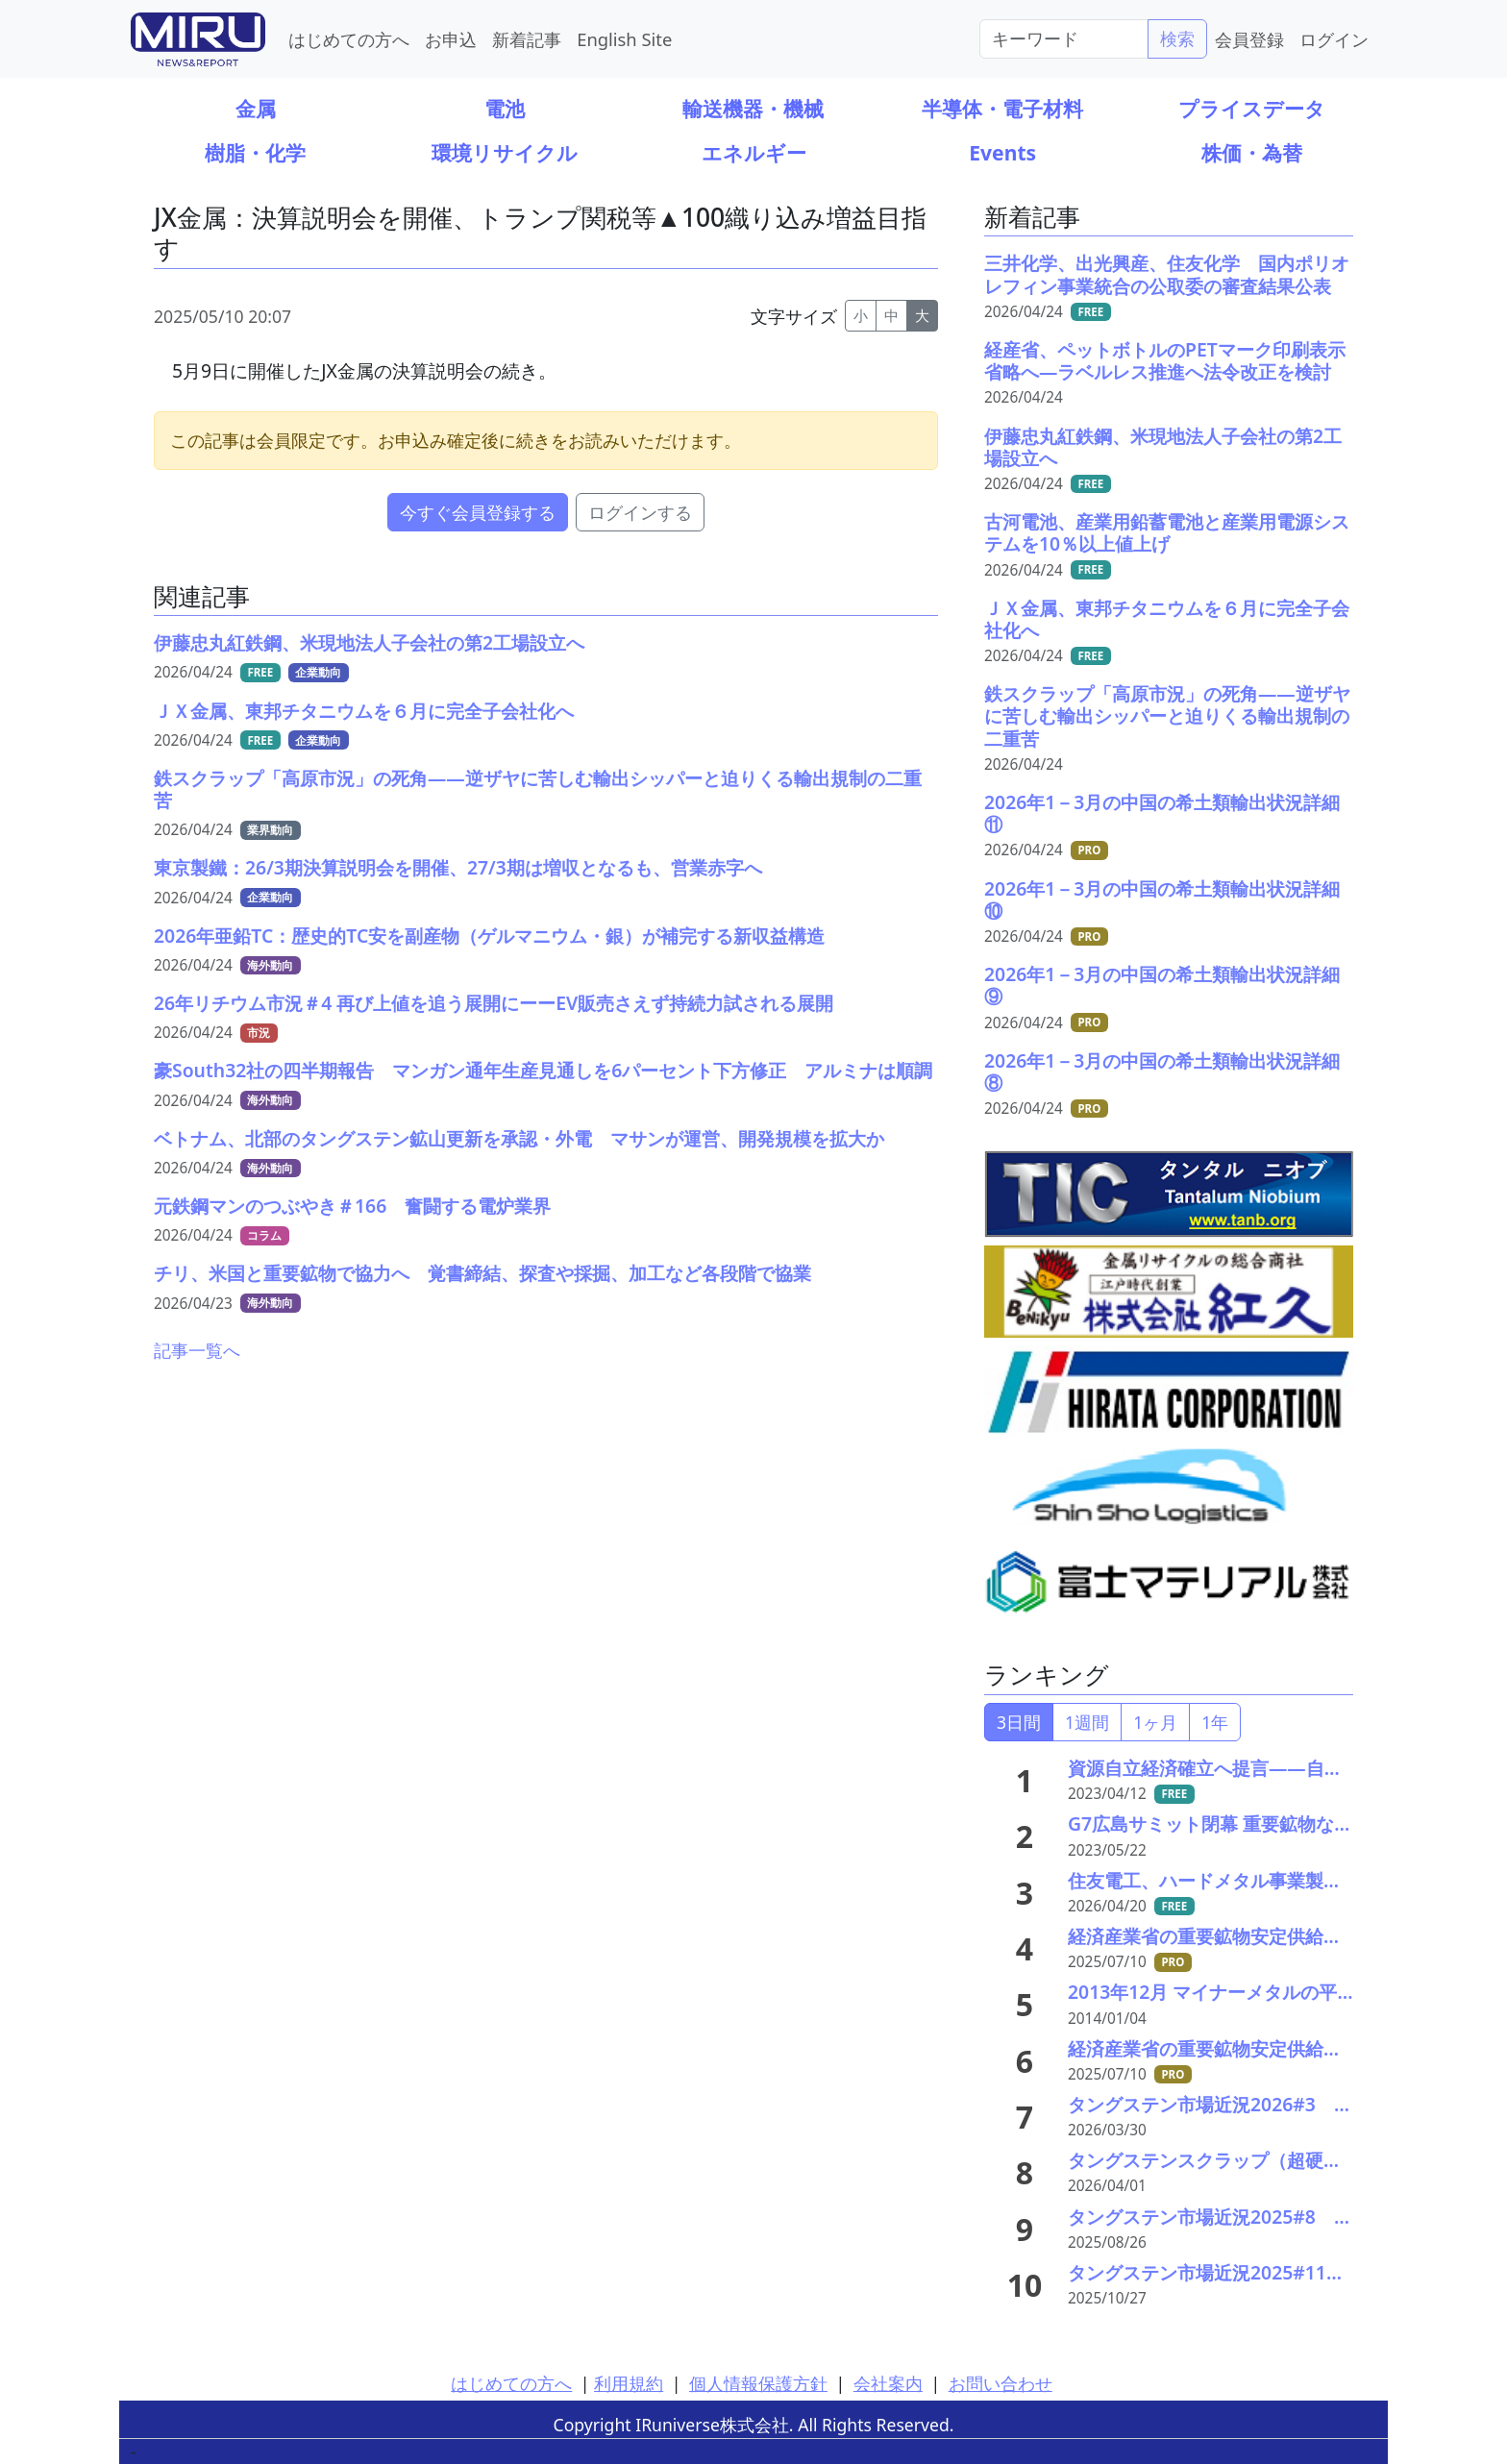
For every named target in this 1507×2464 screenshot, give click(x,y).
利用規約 (628, 2383)
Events (1002, 152)
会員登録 (1249, 39)
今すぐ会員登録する (478, 512)
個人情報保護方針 (758, 2383)
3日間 (1019, 1722)
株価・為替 (1251, 152)
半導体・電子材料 (1002, 108)
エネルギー (754, 152)
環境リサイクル (505, 152)
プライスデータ (1251, 108)
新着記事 (526, 39)
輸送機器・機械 (753, 108)
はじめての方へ (348, 39)
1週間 (1087, 1722)
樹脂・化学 (255, 152)
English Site (624, 39)
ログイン (1334, 39)
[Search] (1064, 38)
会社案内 (888, 2383)
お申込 (451, 39)
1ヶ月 (1155, 1722)
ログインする (640, 512)
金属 (255, 108)
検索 (1177, 38)
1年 (1214, 1722)
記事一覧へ (197, 1350)
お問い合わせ (1000, 2383)
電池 (504, 108)
